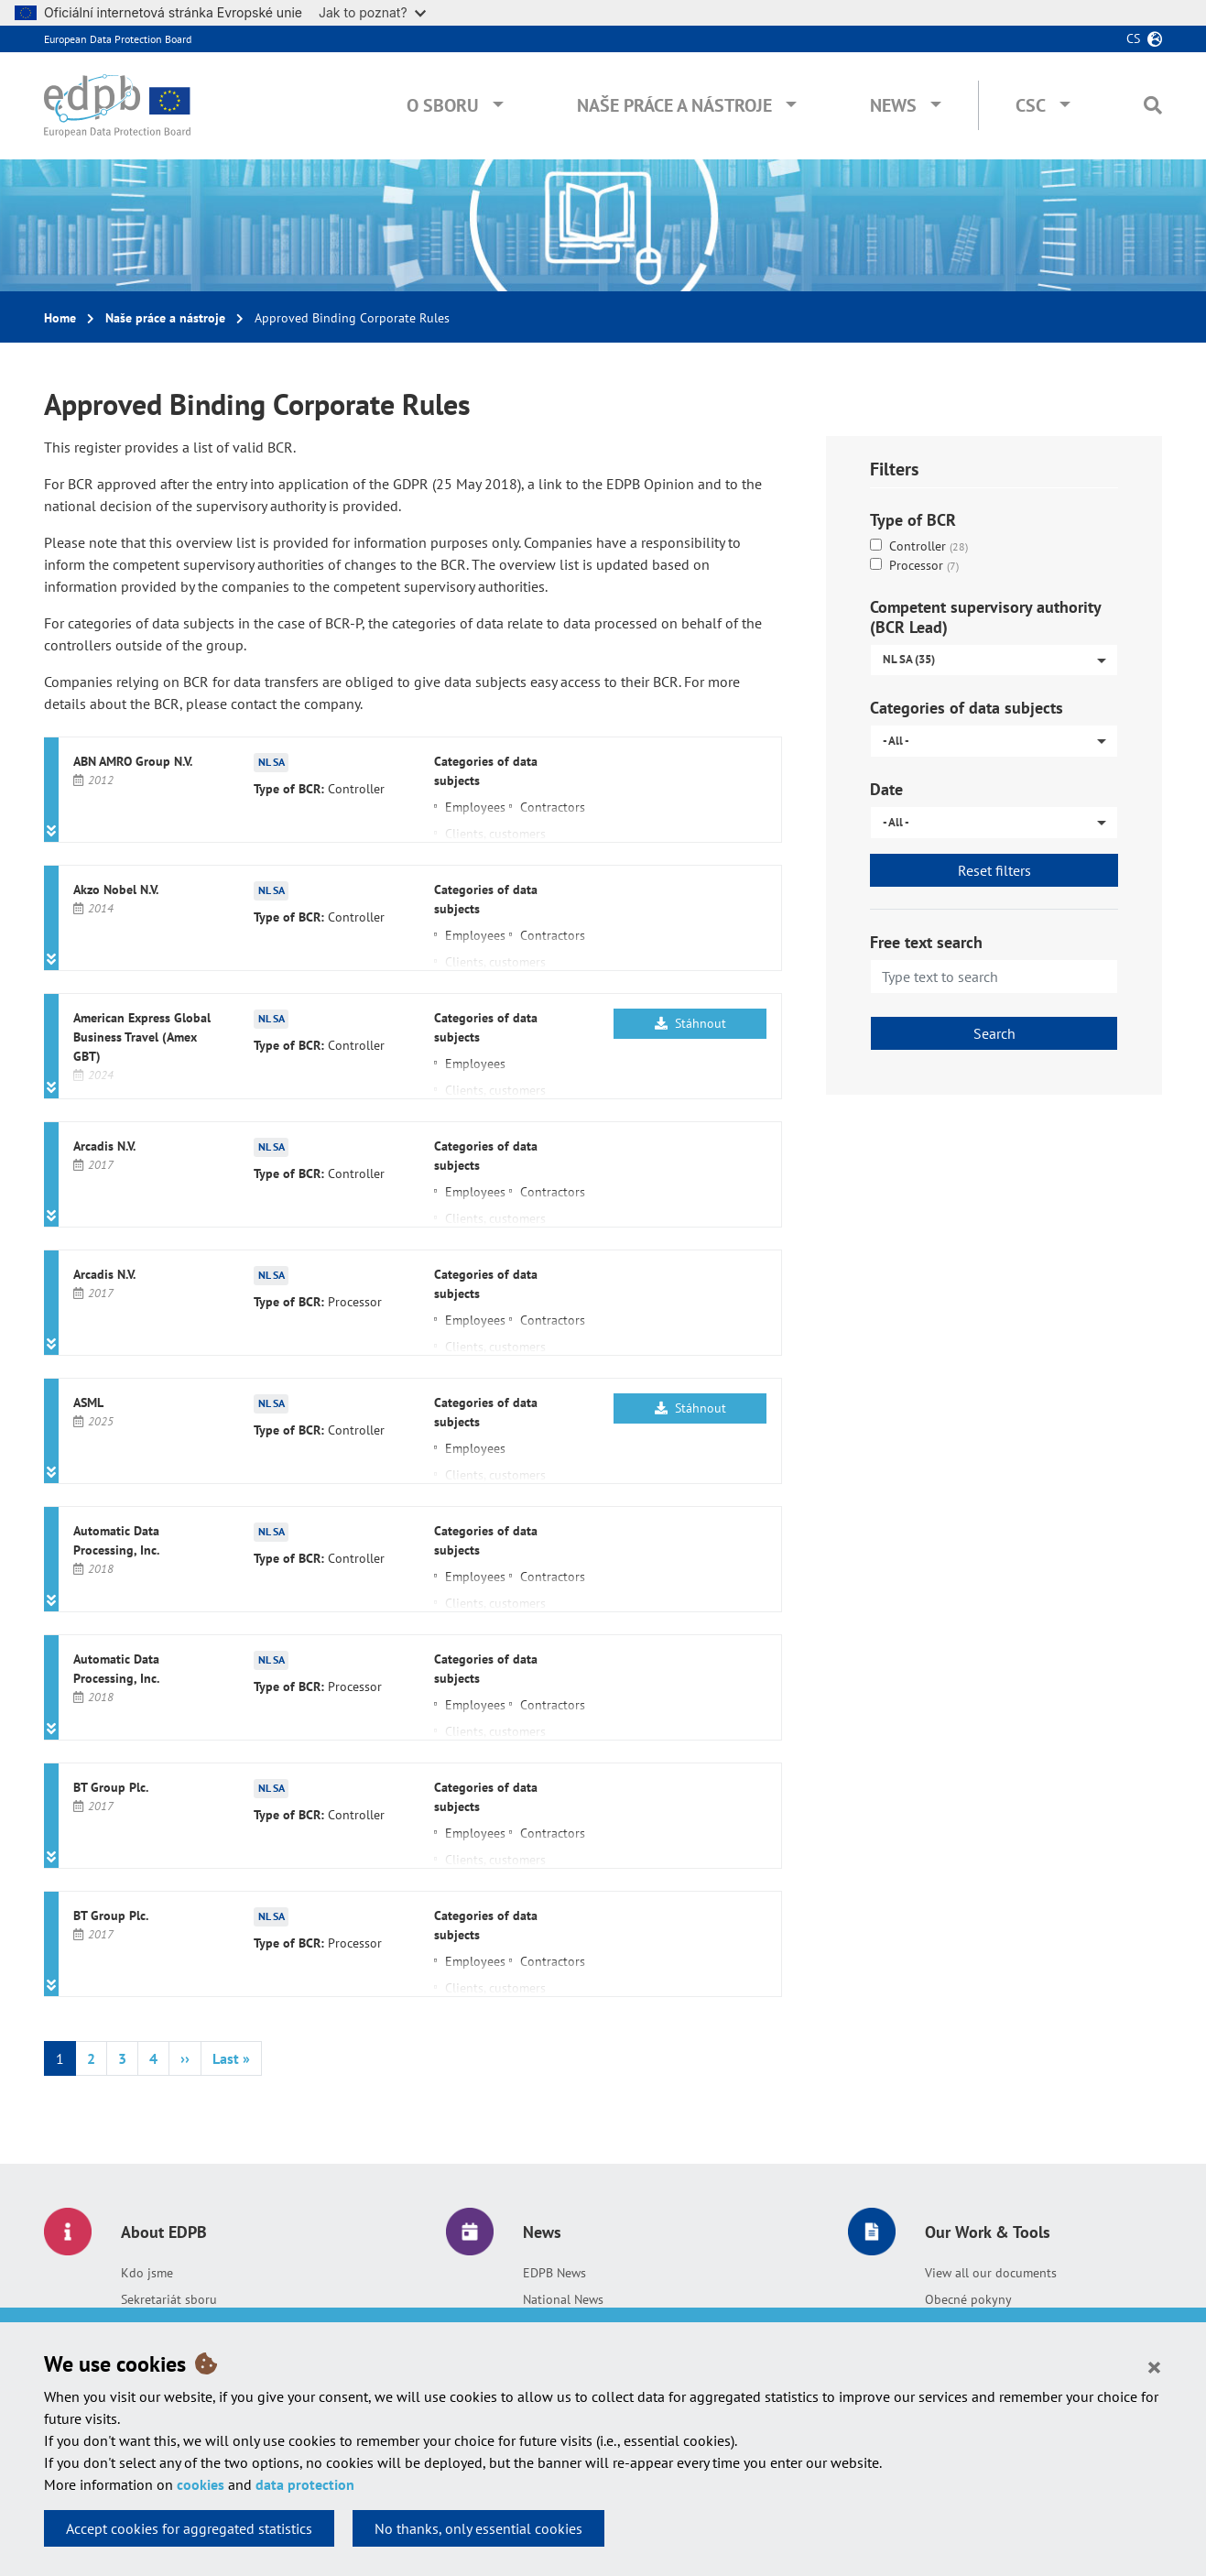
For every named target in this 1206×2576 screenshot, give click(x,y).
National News (563, 2299)
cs (1133, 38)
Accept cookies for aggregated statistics (189, 2528)
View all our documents (991, 2273)
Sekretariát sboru (169, 2299)
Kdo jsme (147, 2273)
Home (60, 318)
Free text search (926, 942)
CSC (1031, 105)
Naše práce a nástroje (674, 105)
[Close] (1154, 2366)
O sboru (443, 105)
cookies (200, 2484)
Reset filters (994, 870)
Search (994, 1033)
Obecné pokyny (968, 2299)
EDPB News (554, 2273)
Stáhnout (690, 1023)
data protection (304, 2484)
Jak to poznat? (372, 12)
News (893, 105)
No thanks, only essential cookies (478, 2528)
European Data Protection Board (117, 39)
